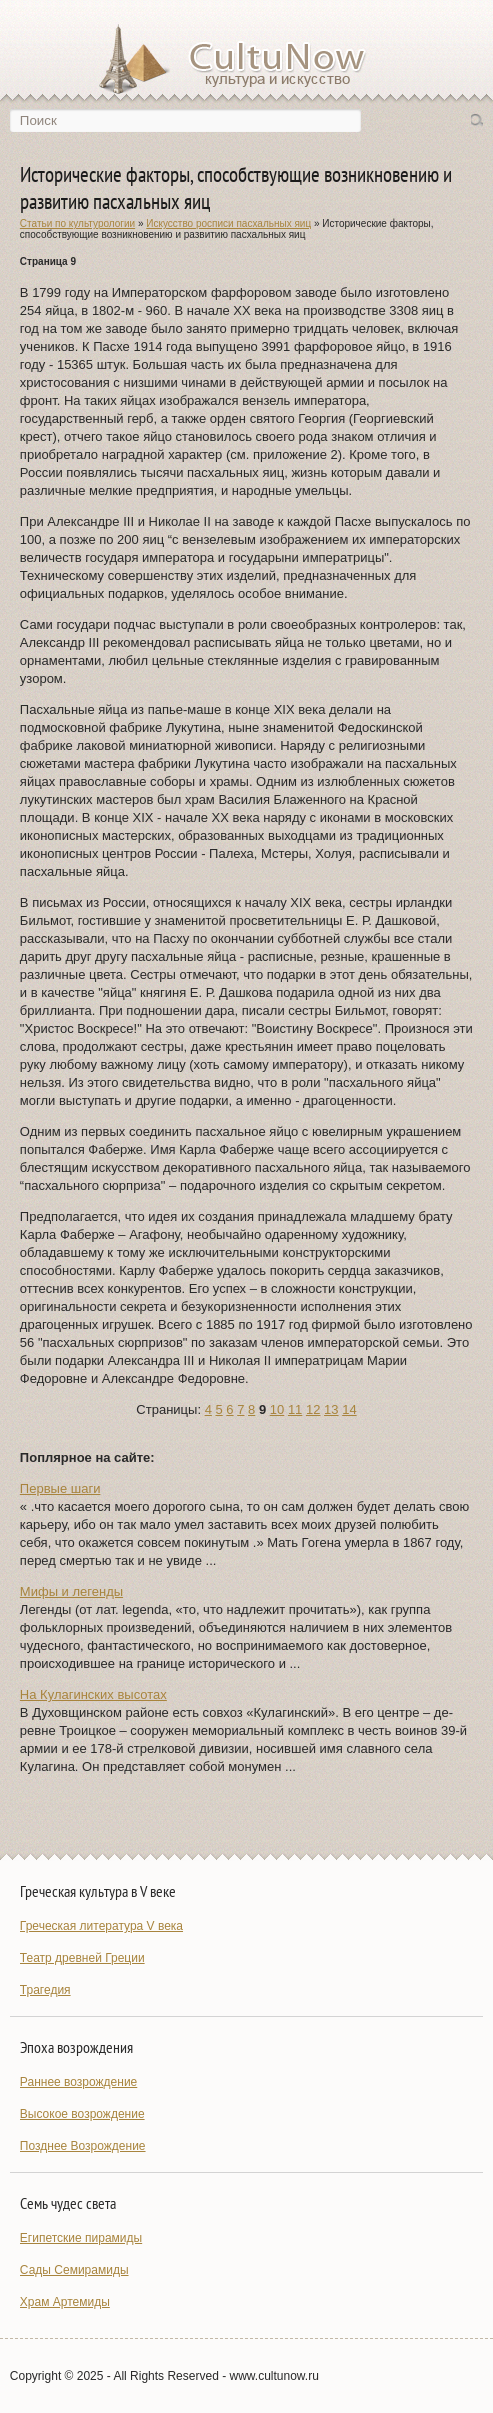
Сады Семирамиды (74, 2270)
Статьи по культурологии (77, 223)
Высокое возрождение (82, 2114)
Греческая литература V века (101, 1926)
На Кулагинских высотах (93, 1694)
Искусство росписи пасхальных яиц (228, 223)
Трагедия (45, 1990)
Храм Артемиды (65, 2302)
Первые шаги (60, 1488)
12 (313, 1409)
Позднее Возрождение (83, 2146)
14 (349, 1409)
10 (277, 1409)
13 (331, 1409)
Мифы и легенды (71, 1591)
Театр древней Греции (82, 1958)
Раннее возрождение (78, 2082)
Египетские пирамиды (81, 2238)
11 (295, 1409)
